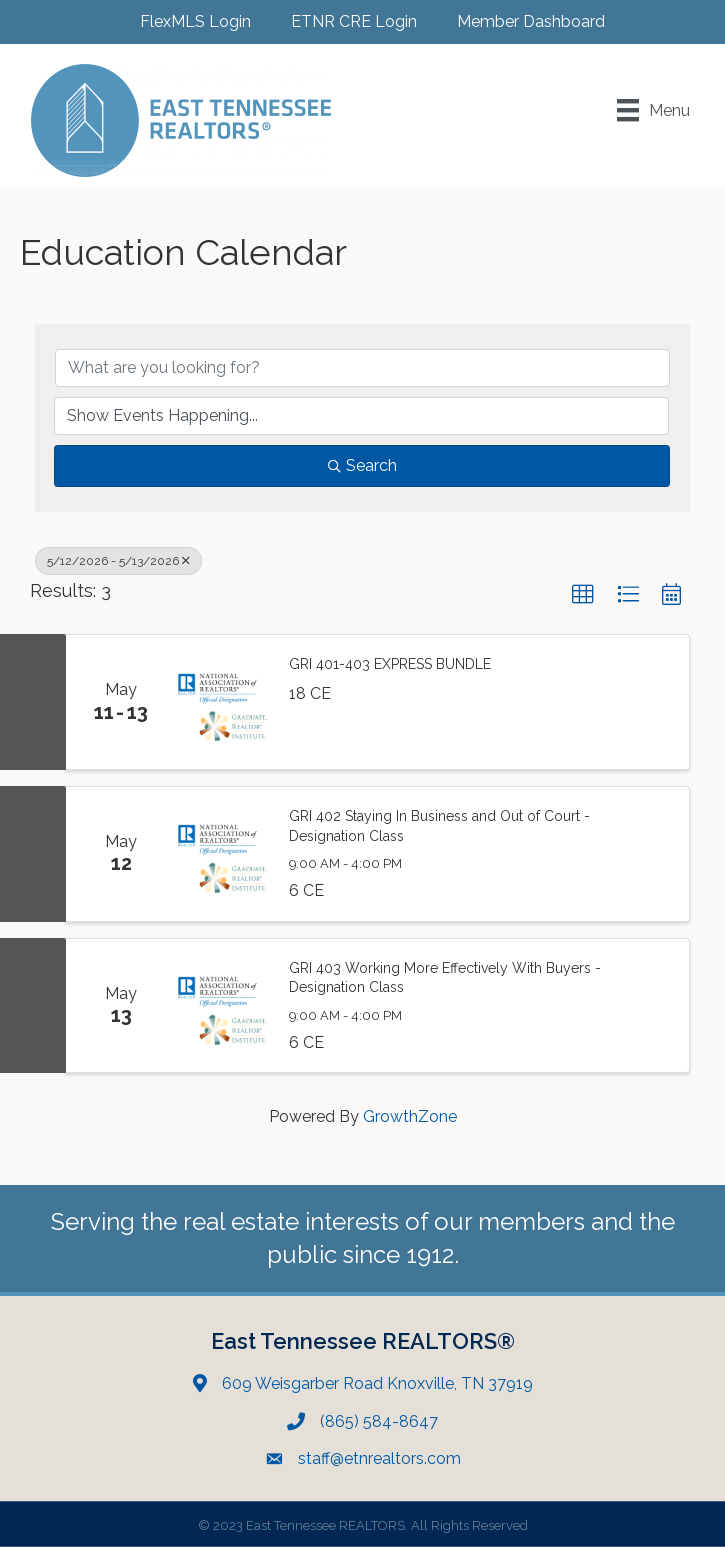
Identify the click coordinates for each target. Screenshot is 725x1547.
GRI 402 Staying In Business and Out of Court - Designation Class (439, 826)
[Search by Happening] (361, 416)
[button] (583, 595)
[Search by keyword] (362, 368)
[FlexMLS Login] (185, 21)
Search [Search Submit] (362, 465)
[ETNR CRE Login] (344, 21)
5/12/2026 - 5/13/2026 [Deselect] (118, 561)
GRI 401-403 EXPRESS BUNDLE (390, 664)
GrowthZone (410, 1116)
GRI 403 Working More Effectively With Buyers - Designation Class (445, 978)
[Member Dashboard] (521, 21)
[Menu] (653, 110)
